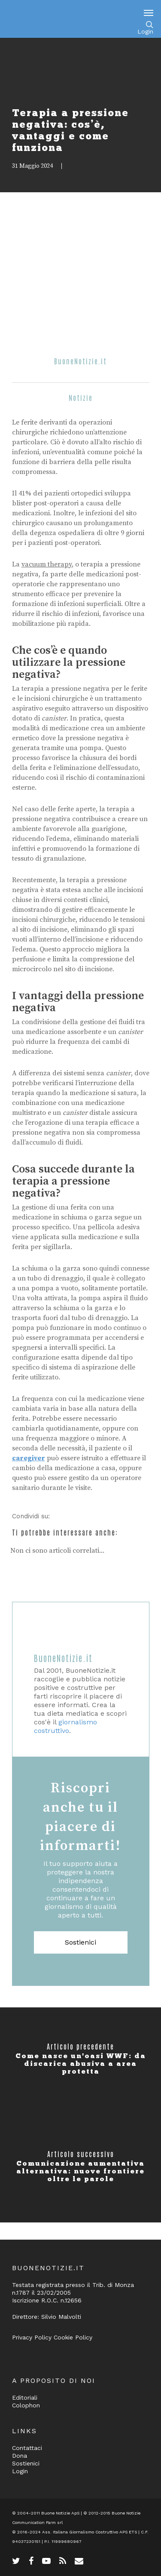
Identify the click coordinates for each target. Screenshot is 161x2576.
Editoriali (24, 2397)
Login (145, 31)
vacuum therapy (46, 564)
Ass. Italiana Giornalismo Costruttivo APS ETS (89, 2532)
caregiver (28, 1458)
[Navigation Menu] (148, 12)
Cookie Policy (73, 2337)
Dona (19, 2455)
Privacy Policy (32, 2337)
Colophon (26, 2405)
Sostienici (80, 1942)
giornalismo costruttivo (65, 1726)
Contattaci (27, 2447)
